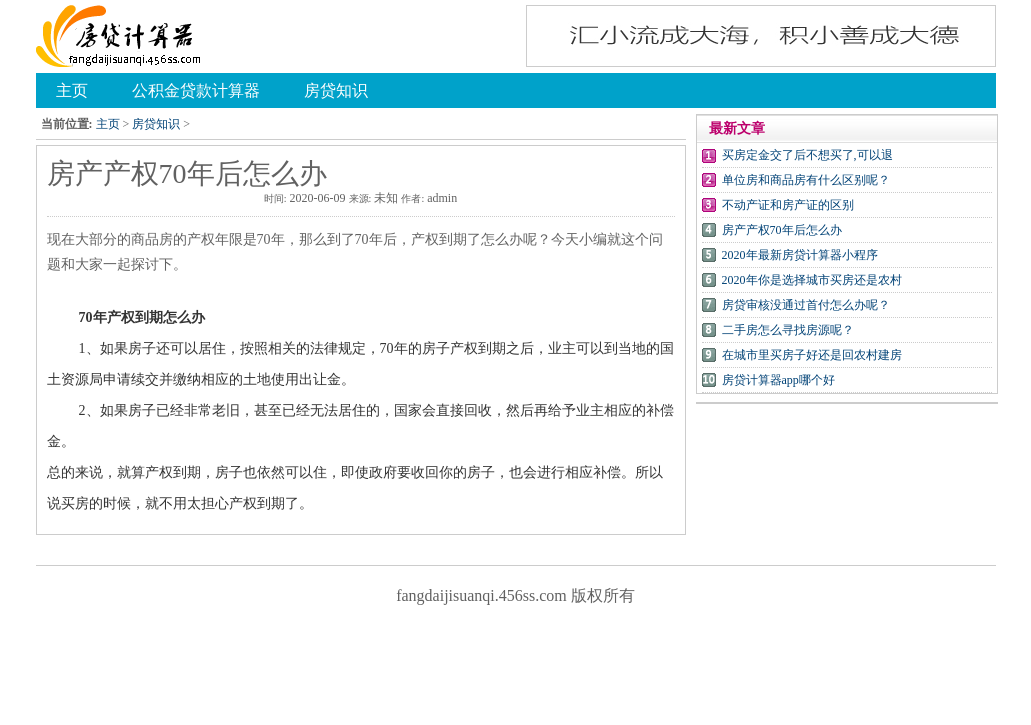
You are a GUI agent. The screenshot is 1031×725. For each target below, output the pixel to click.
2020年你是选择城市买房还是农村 (812, 280)
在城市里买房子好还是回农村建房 (812, 355)
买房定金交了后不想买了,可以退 (807, 155)
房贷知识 (156, 124)
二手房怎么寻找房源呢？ (788, 330)
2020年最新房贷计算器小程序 (800, 255)
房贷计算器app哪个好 (778, 380)
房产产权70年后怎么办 (782, 230)
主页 (108, 124)
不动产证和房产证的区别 (788, 205)
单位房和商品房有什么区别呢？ (806, 180)
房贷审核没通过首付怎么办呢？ (806, 305)
